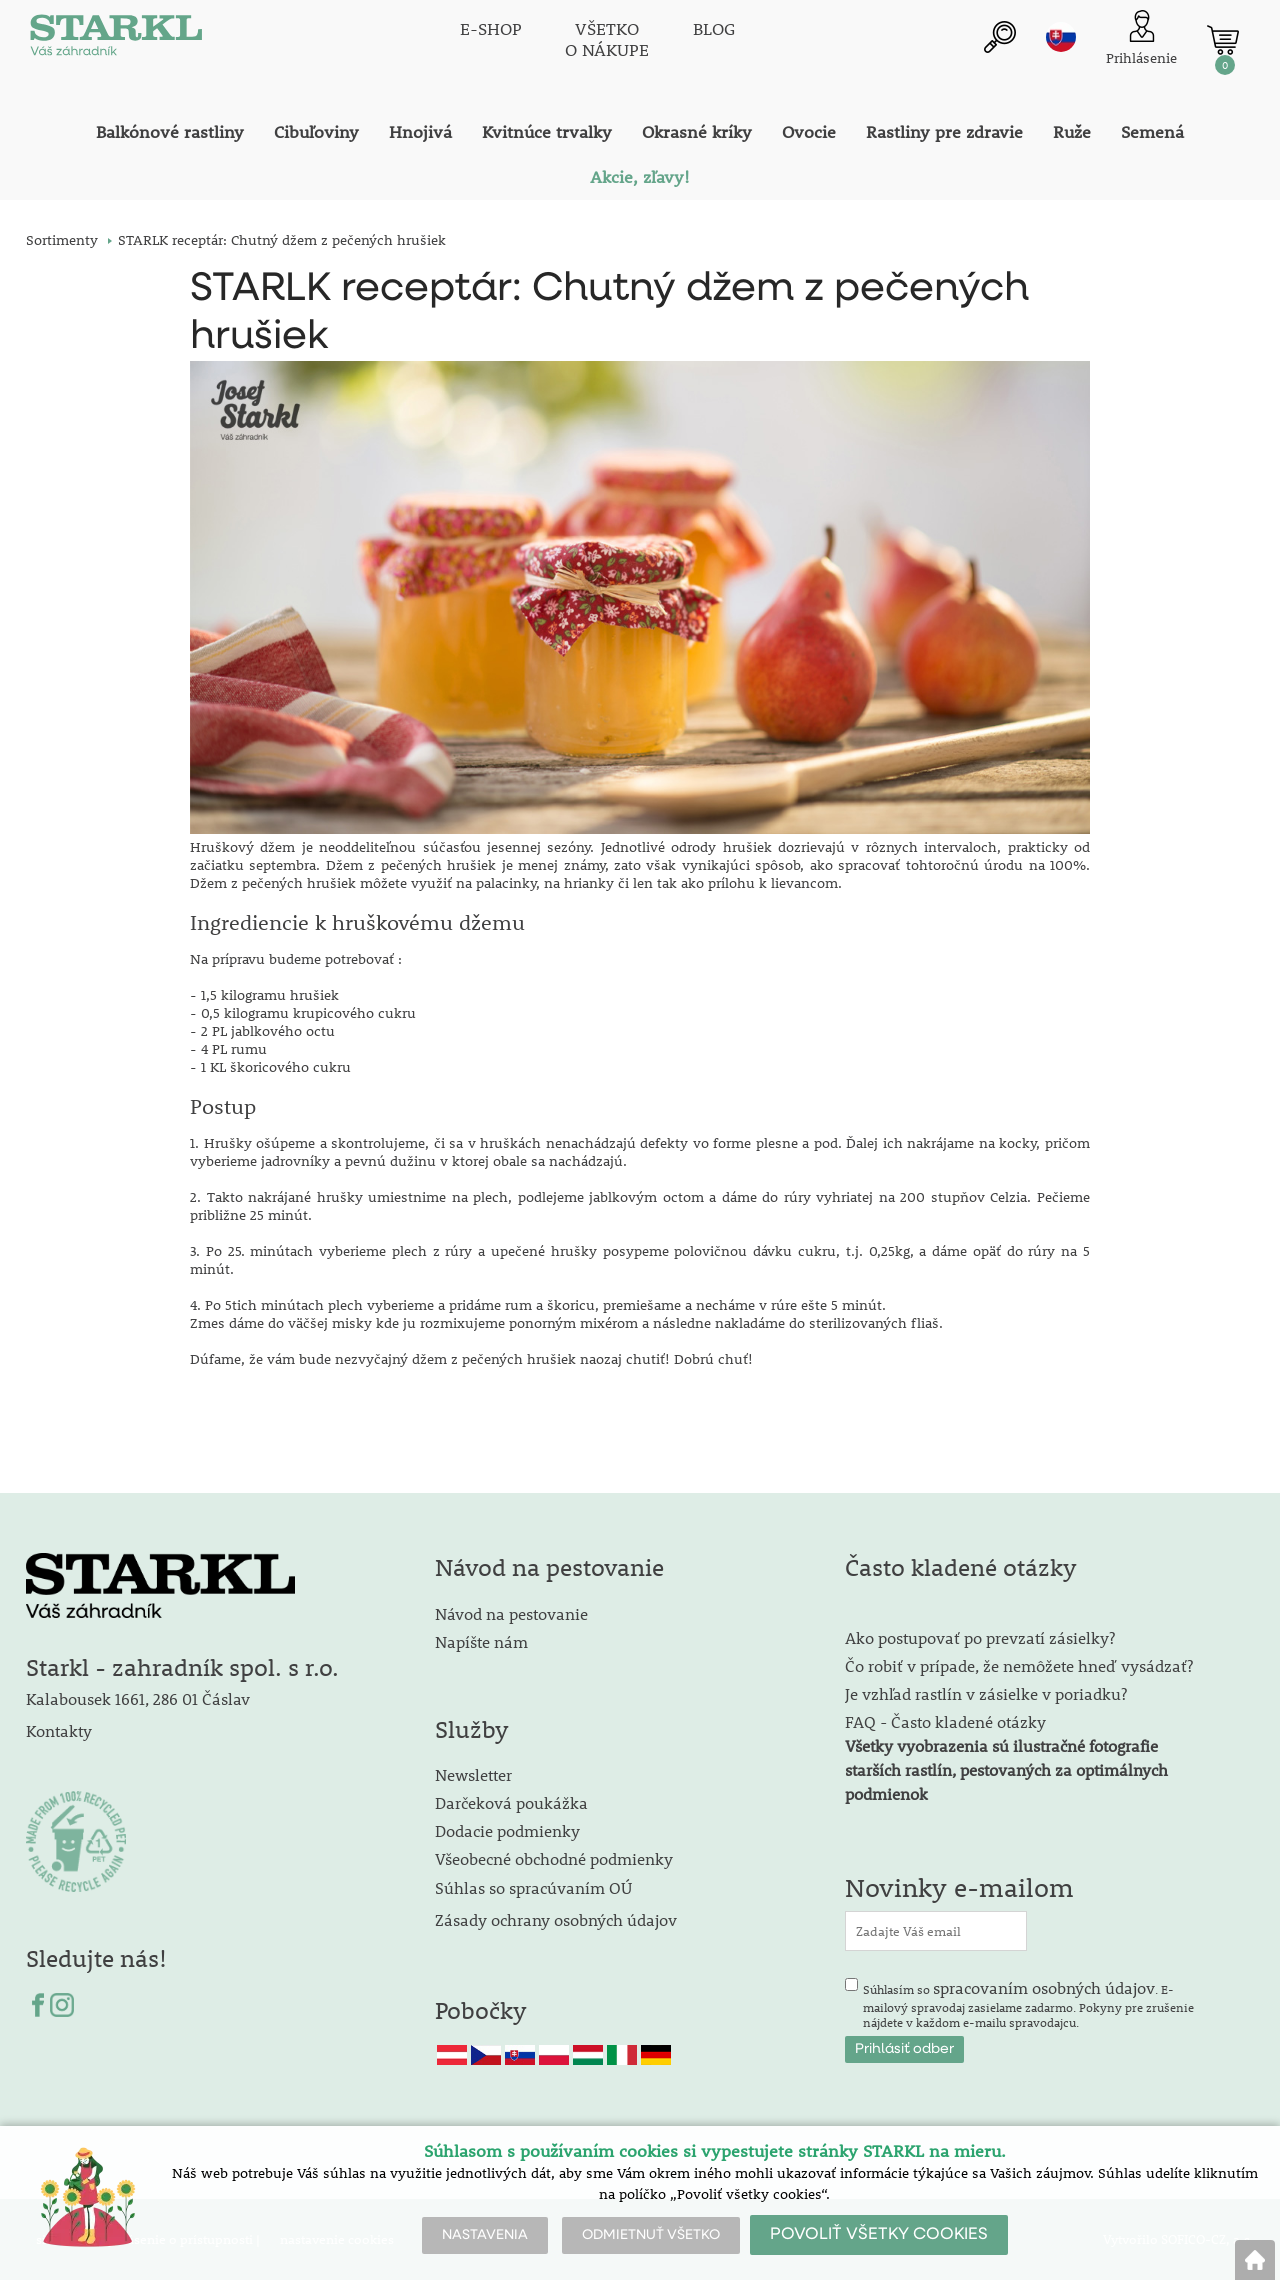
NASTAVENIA (485, 2235)
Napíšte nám (481, 1641)
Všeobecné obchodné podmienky (554, 1858)
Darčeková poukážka (511, 1802)
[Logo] (116, 40)
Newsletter (473, 1774)
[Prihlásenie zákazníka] (1141, 39)
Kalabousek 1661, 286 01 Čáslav (138, 1698)
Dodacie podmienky (507, 1830)
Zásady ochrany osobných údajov (558, 1919)
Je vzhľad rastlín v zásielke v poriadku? (986, 1693)
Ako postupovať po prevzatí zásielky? (980, 1637)
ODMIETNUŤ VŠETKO (651, 2235)
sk (1061, 37)
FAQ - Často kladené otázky (945, 1721)
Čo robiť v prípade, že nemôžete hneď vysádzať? (1019, 1665)
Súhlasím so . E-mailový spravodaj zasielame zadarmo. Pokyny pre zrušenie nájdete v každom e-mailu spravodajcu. (1028, 2004)
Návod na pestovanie (511, 1613)
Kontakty (59, 1730)
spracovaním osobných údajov (1044, 1987)
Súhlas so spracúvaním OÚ (533, 1887)
